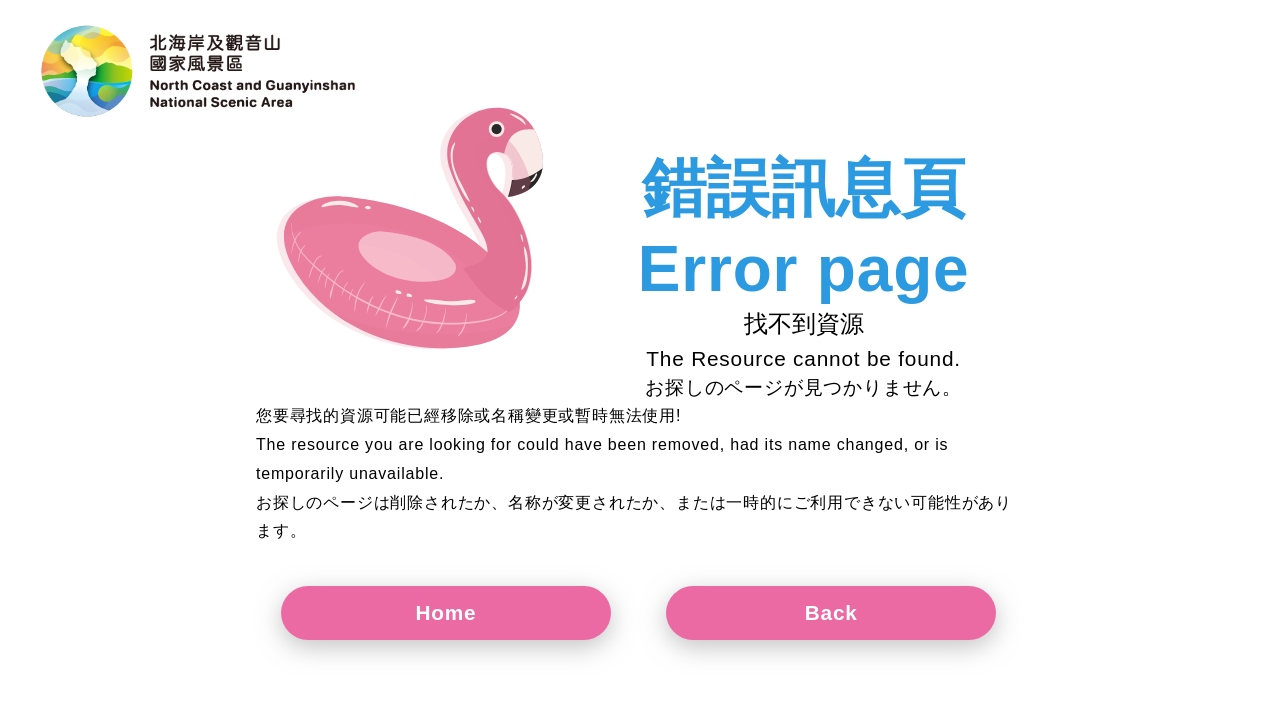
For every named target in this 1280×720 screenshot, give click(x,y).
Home (446, 612)
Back (831, 612)
